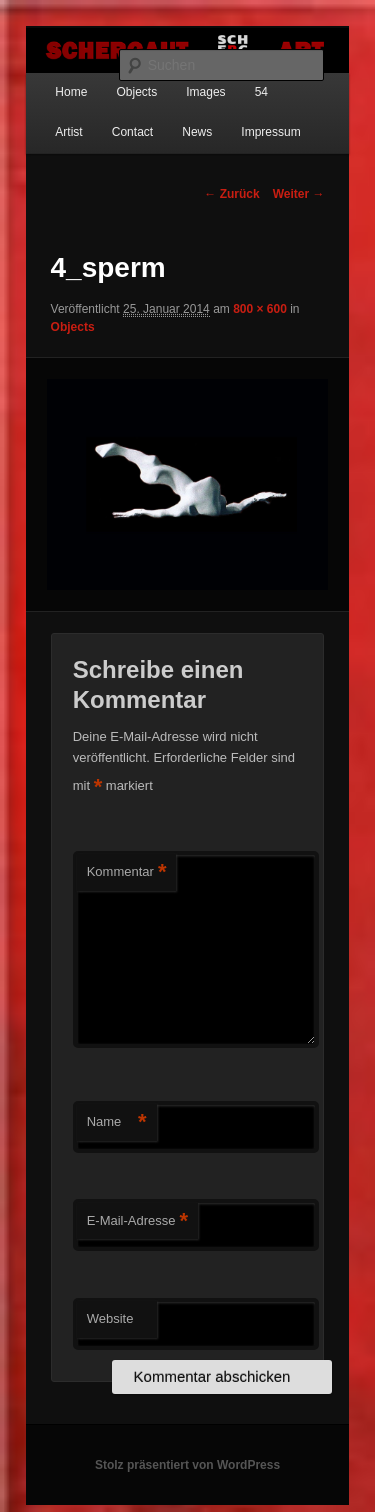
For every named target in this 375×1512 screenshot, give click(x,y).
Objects (136, 92)
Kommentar (127, 872)
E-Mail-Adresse (137, 1221)
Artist (68, 132)
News (197, 132)
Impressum (270, 132)
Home (71, 92)
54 (261, 92)
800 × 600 (260, 309)
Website (110, 1318)
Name (117, 1122)
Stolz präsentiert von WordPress (187, 1465)
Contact (132, 132)
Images (205, 92)
